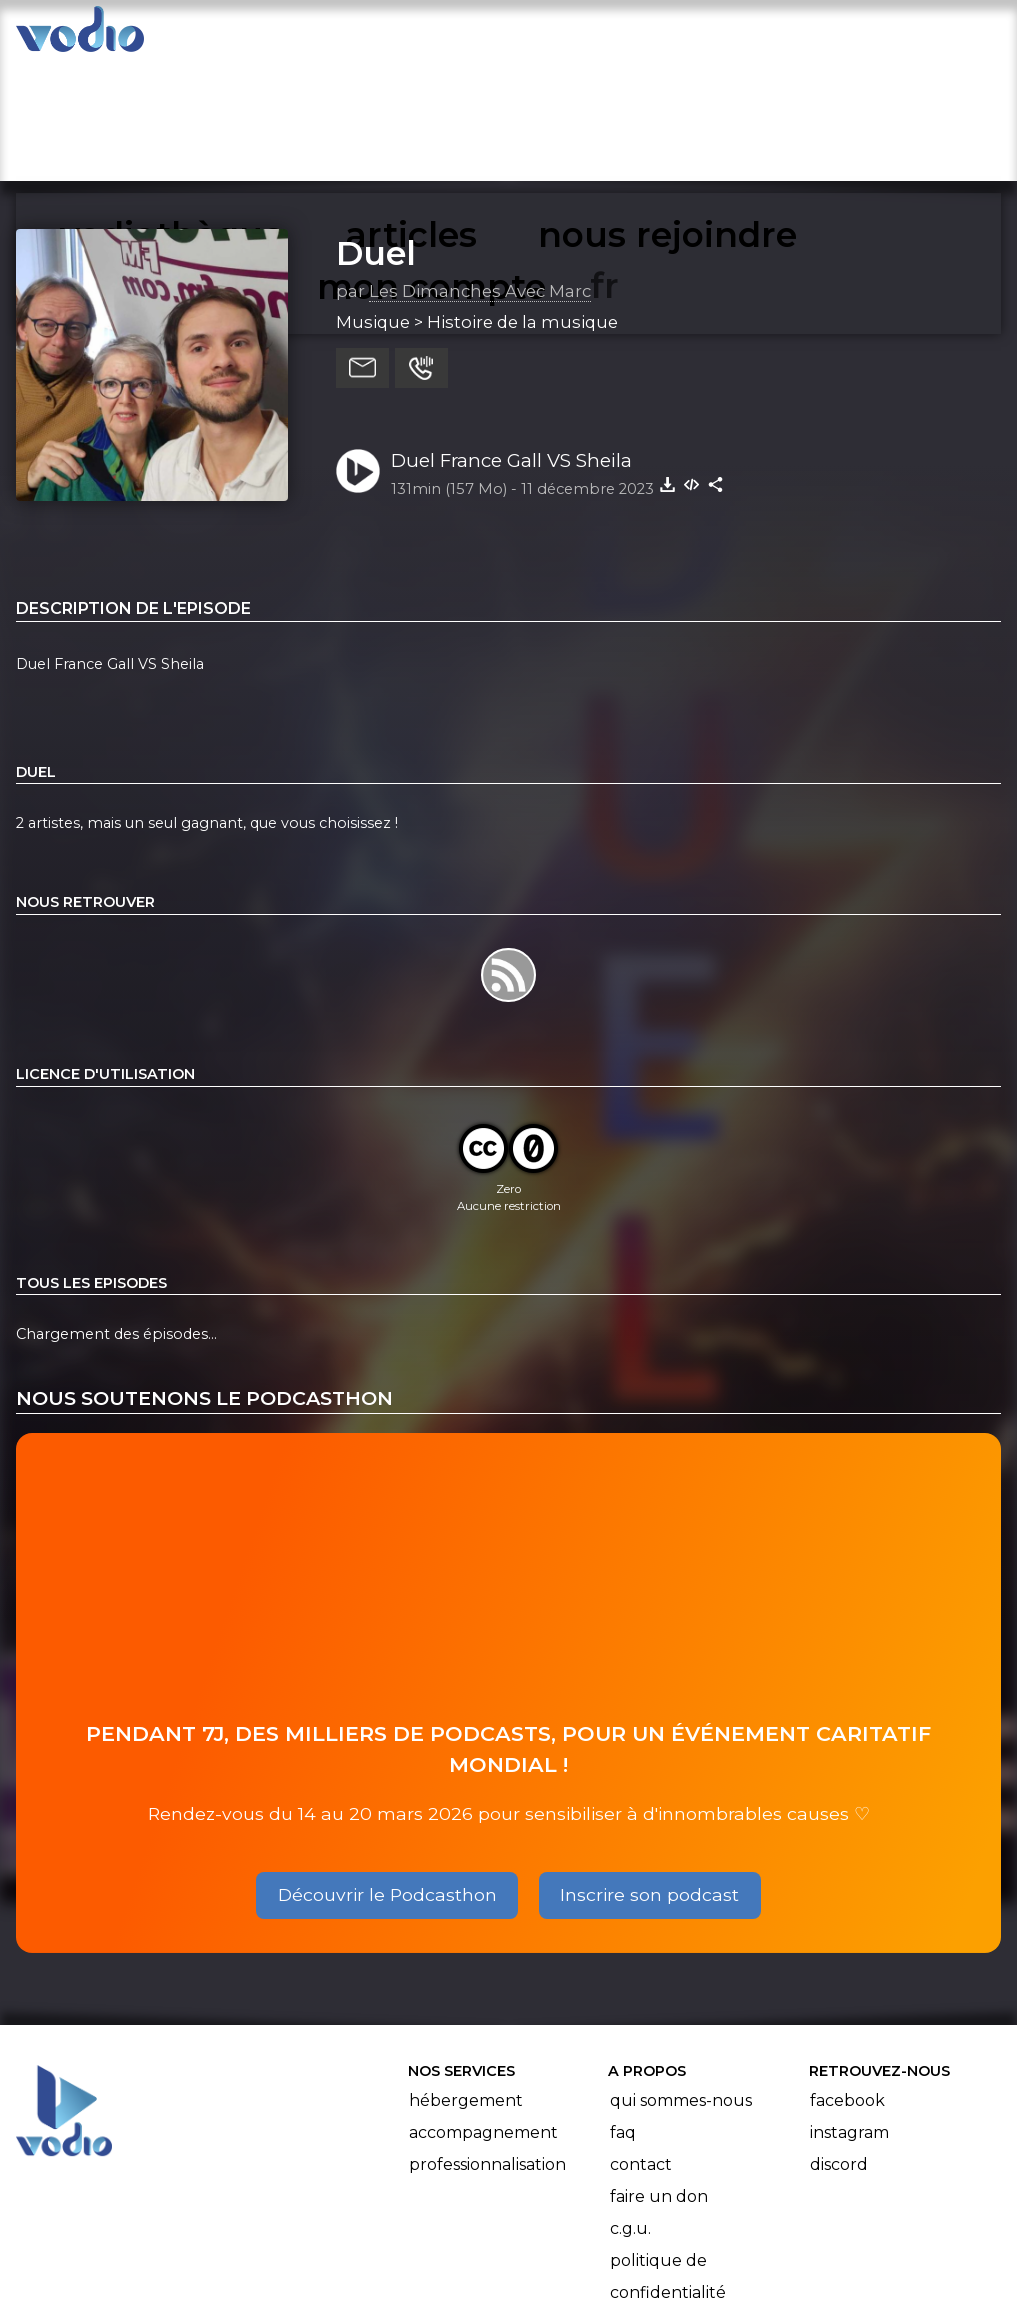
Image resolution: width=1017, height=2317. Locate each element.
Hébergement (466, 1979)
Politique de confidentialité (668, 2155)
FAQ (623, 2011)
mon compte (879, 36)
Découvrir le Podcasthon (387, 1772)
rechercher (723, 36)
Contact (641, 2043)
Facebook (847, 1979)
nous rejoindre (560, 36)
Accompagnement (483, 2011)
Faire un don (659, 2075)
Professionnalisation (487, 2043)
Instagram (849, 2011)
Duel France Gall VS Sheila (511, 338)
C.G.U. (630, 2107)
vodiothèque (279, 36)
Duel (376, 131)
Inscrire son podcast (649, 1772)
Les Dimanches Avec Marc (480, 169)
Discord (839, 2043)
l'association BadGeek (337, 2273)
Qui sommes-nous (681, 1979)
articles (415, 36)
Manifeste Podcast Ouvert (564, 2245)
